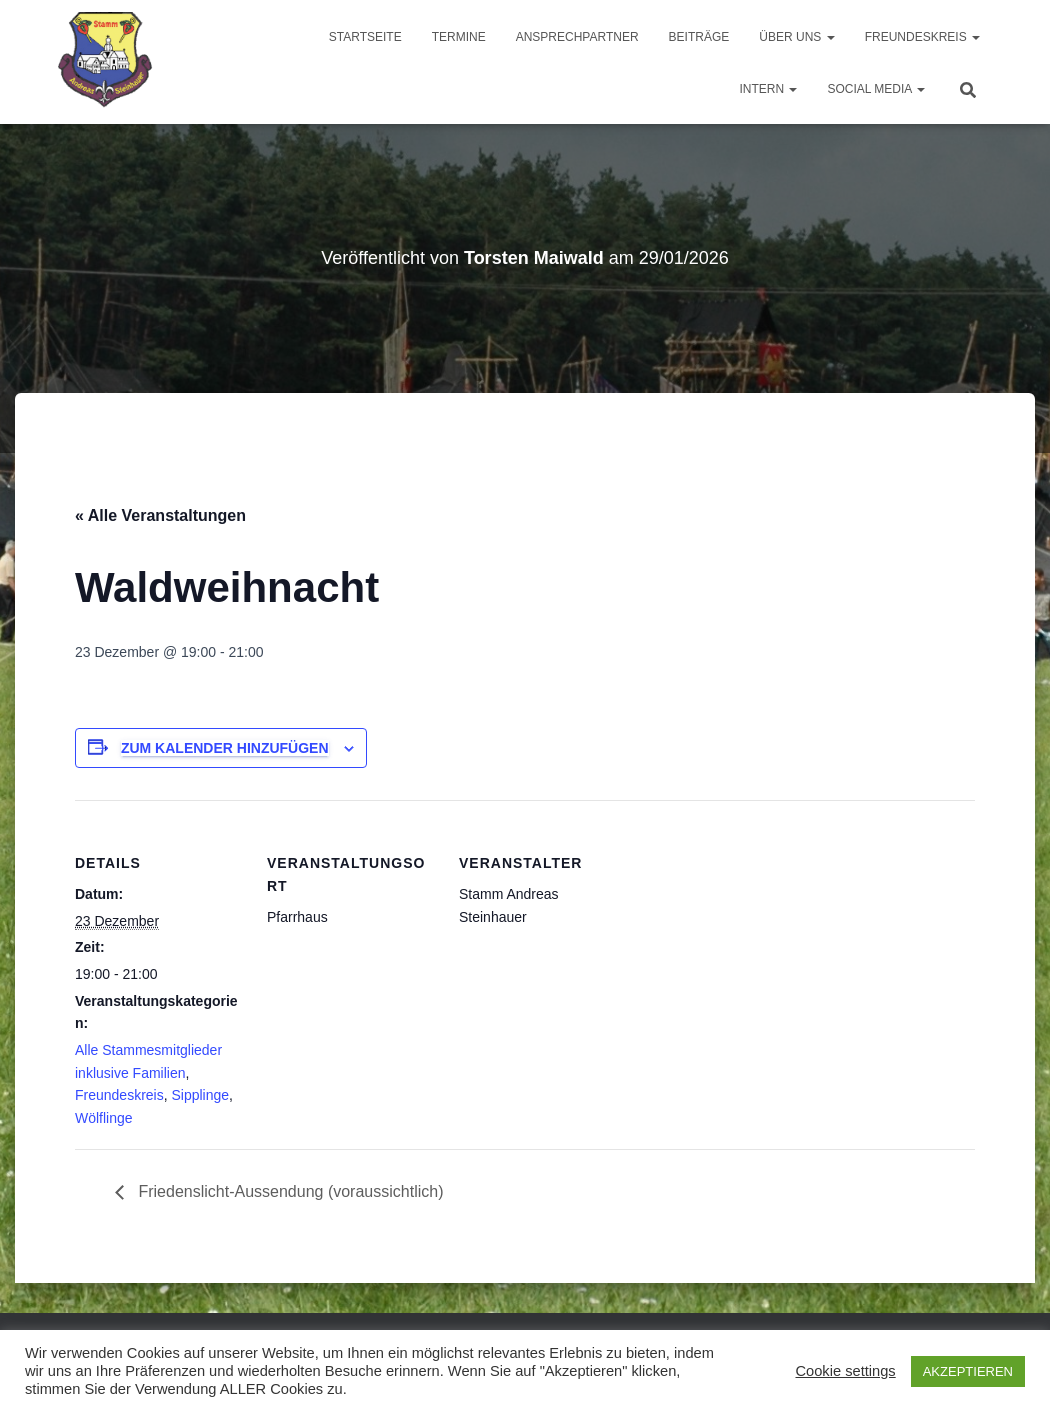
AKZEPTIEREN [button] (968, 1371)
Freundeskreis (922, 37)
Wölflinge (104, 1118)
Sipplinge (200, 1095)
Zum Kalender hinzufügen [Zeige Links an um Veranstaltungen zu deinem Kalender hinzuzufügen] (225, 748)
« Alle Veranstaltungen (160, 515)
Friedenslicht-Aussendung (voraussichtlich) (288, 1191)
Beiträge (699, 37)
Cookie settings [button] (845, 1371)
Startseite (365, 37)
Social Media (876, 89)
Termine (459, 37)
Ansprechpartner (577, 37)
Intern (768, 89)
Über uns (796, 37)
